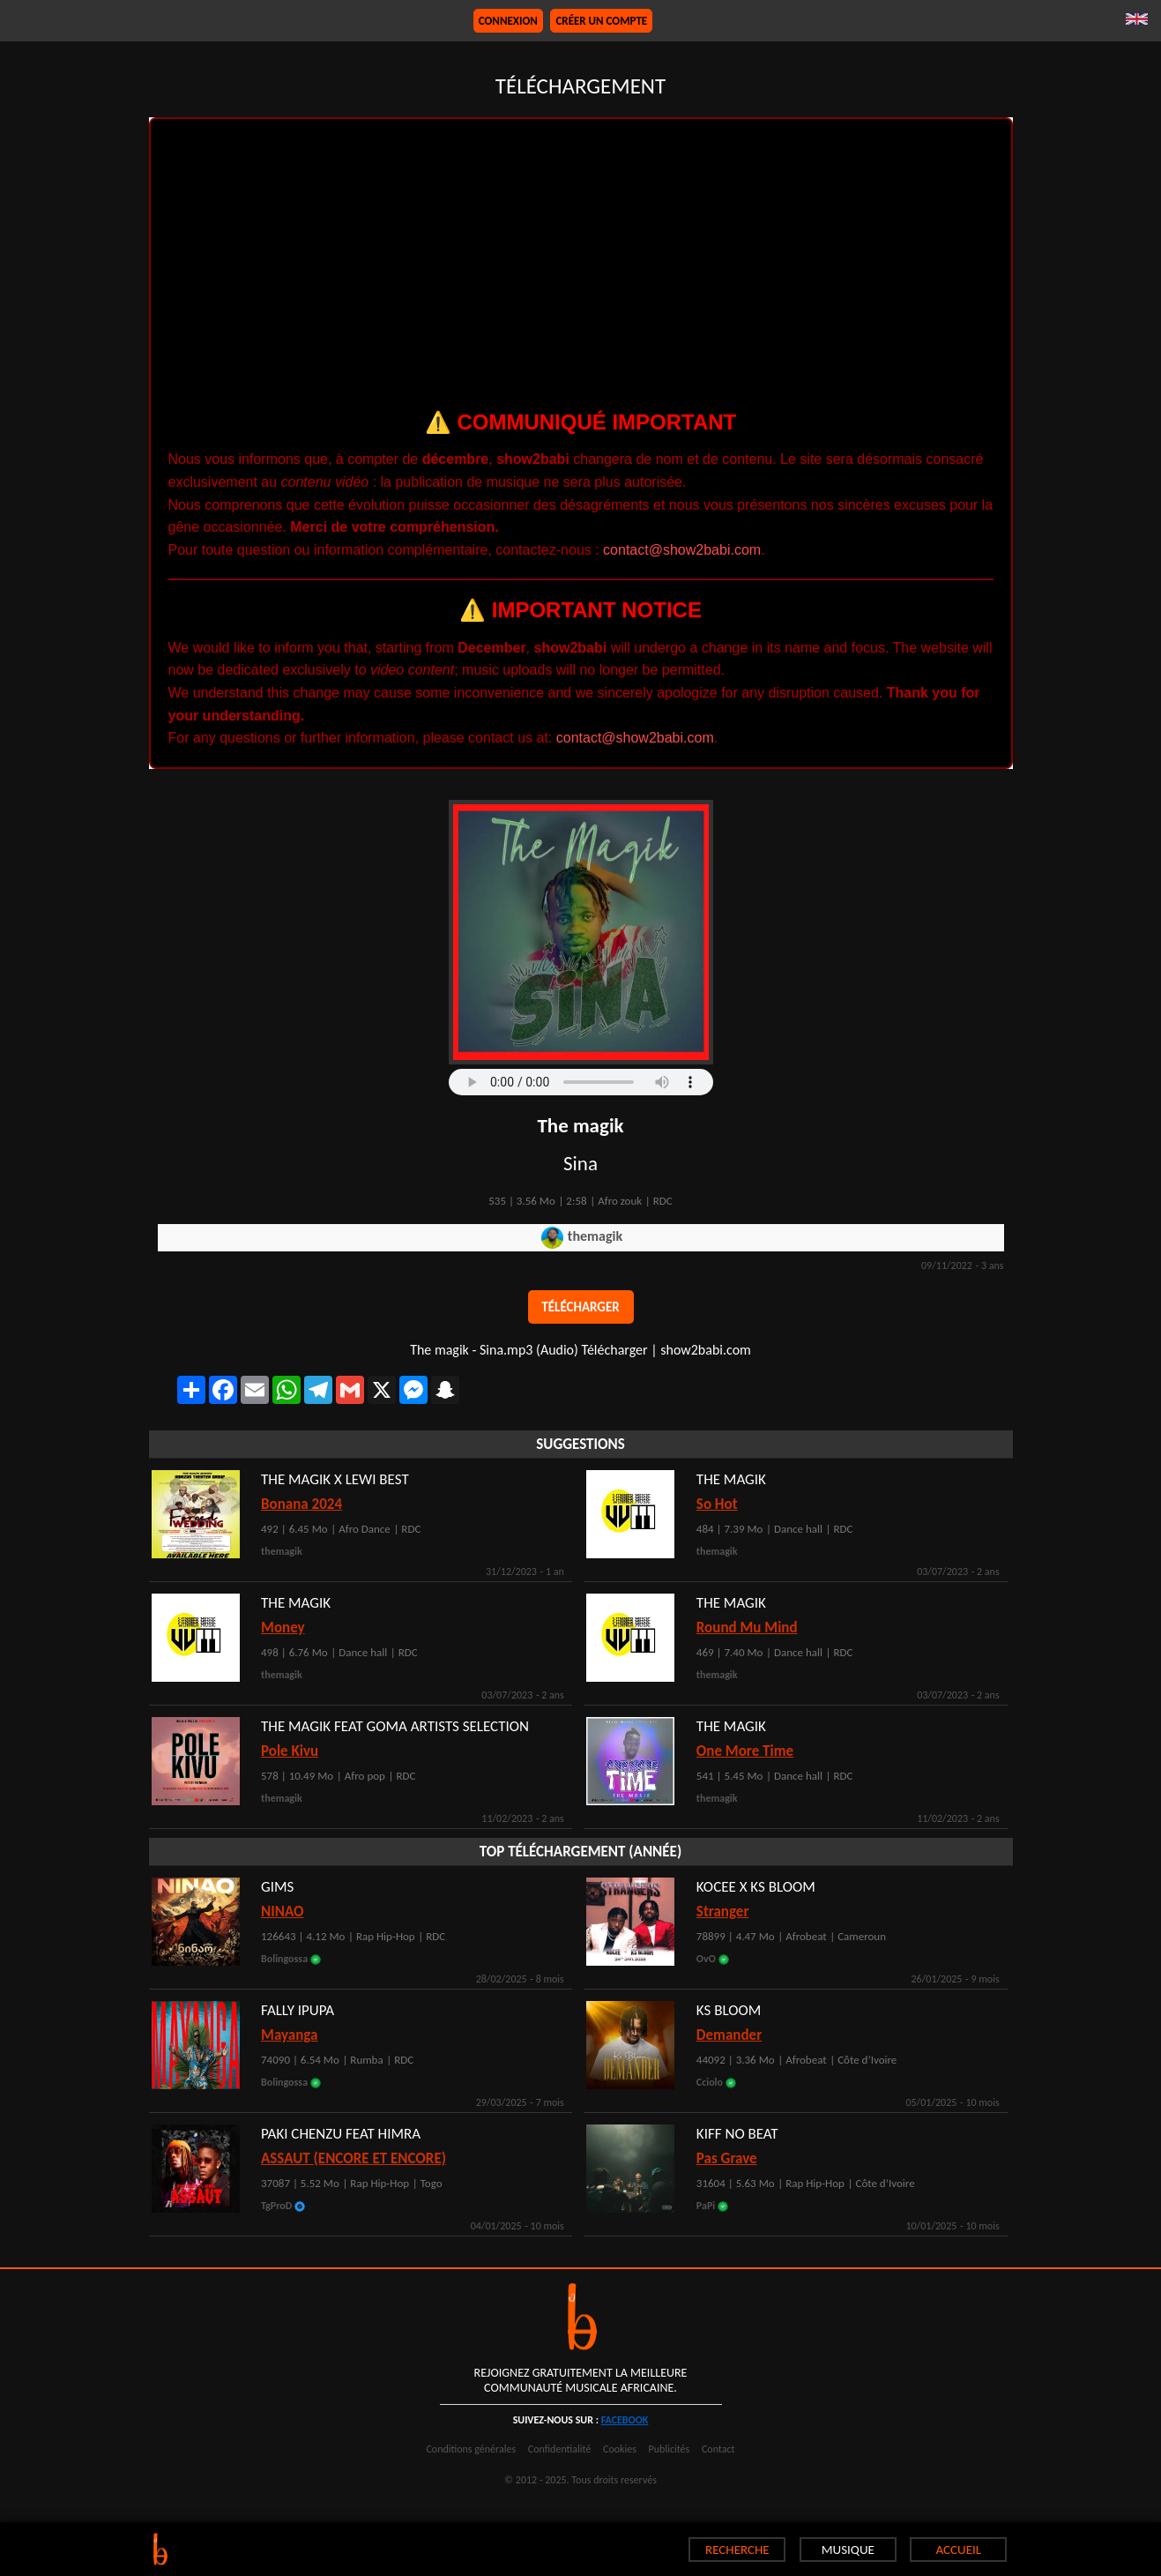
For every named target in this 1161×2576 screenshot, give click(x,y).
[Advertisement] (581, 269)
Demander (729, 2035)
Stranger (722, 1911)
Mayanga (289, 2035)
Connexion (508, 20)
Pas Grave (726, 2158)
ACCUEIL (959, 2549)
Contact (718, 2449)
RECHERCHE (737, 2549)
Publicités (669, 2449)
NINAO (282, 1911)
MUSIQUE (848, 2549)
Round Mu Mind (747, 1627)
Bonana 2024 (301, 1504)
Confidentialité (560, 2449)
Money (283, 1627)
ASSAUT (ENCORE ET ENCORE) (353, 2158)
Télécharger (580, 1307)
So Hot (717, 1504)
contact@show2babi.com (682, 549)
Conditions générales (471, 2449)
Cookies (619, 2449)
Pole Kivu (289, 1751)
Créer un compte (601, 20)
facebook (625, 2420)
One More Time (744, 1751)
